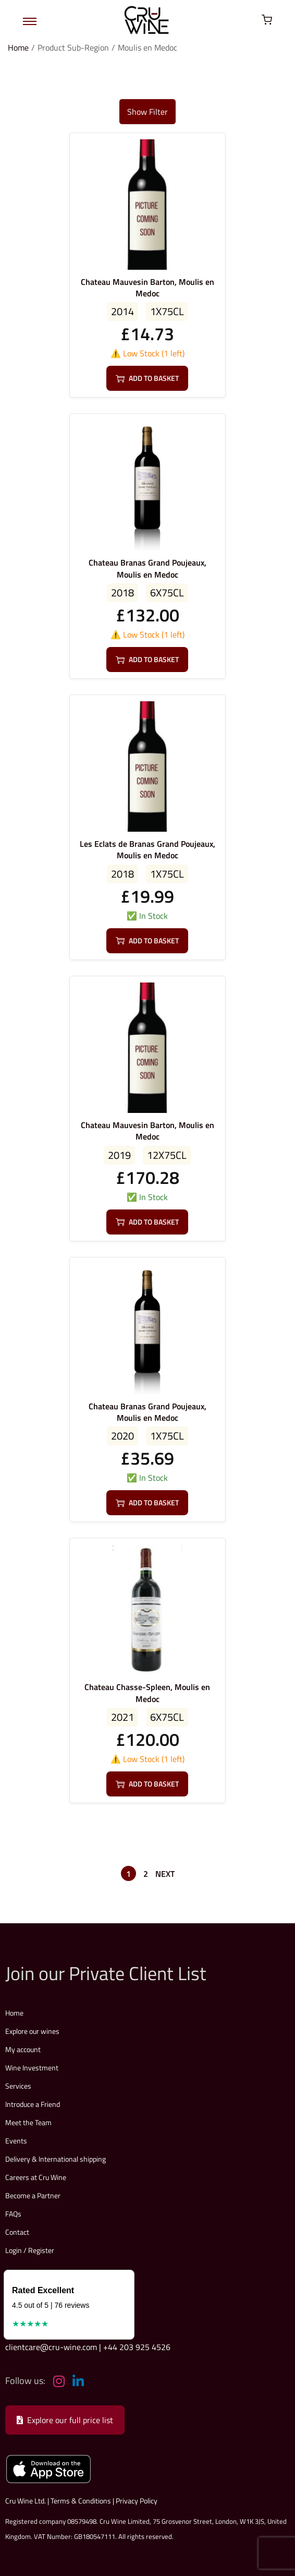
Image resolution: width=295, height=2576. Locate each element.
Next (165, 1873)
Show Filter (147, 111)
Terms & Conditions (81, 2500)
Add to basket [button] (147, 378)
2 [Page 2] (145, 1873)
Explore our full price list (65, 2420)
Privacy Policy (136, 2500)
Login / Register (29, 2250)
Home (18, 47)
